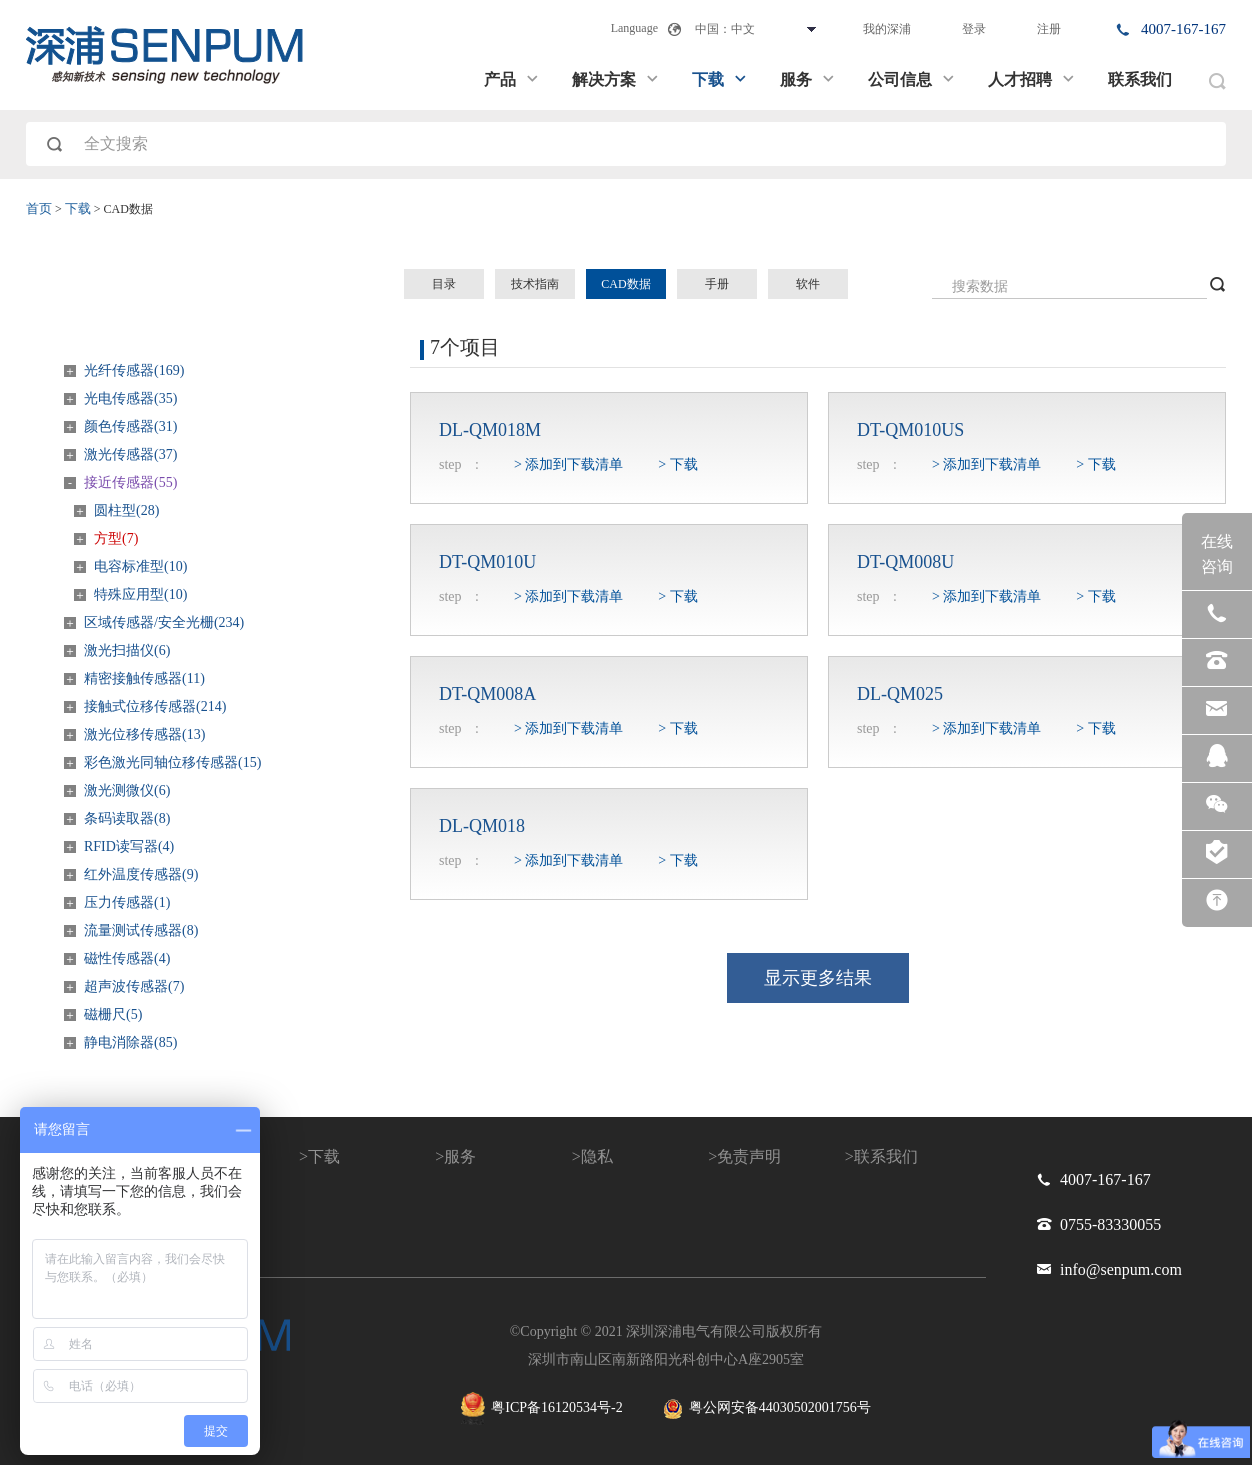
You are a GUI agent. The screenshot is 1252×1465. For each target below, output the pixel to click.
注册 (1049, 29)
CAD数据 (625, 284)
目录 (444, 284)
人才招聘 (1032, 79)
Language (634, 28)
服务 (808, 79)
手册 (717, 284)
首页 (39, 209)
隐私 (597, 1156)
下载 (720, 79)
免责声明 (749, 1156)
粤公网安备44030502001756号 (767, 1409)
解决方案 (616, 79)
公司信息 (912, 79)
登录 (974, 29)
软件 (808, 284)
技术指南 (535, 284)
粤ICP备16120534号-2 (541, 1408)
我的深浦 (887, 29)
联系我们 (1140, 79)
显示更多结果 (818, 978)
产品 (512, 79)
